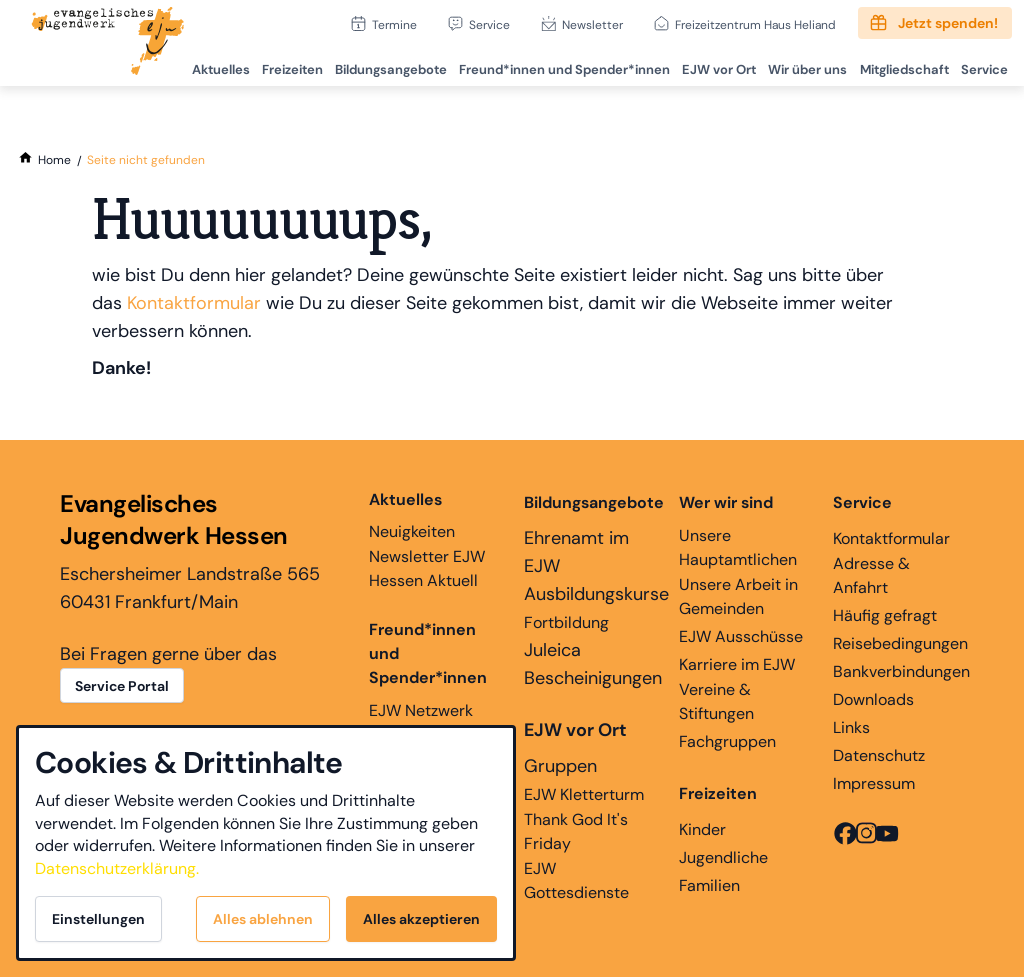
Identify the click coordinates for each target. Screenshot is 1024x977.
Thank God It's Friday (576, 831)
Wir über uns (801, 65)
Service (489, 24)
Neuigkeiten (412, 515)
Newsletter (592, 24)
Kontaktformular (194, 303)
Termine (394, 24)
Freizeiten (278, 65)
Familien (709, 885)
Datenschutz (879, 755)
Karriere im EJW (737, 664)
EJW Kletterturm (584, 794)
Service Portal (122, 686)
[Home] (54, 160)
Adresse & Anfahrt (871, 575)
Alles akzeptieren (421, 919)
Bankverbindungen (901, 671)
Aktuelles (205, 65)
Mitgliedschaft (899, 65)
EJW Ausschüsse (741, 636)
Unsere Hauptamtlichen (738, 547)
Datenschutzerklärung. (117, 868)
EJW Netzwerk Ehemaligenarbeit (433, 722)
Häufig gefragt (885, 615)
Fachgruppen (727, 741)
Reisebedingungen (900, 643)
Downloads (873, 699)
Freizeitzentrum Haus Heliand (755, 24)
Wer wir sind (726, 502)
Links (851, 727)
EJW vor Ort (711, 65)
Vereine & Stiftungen (716, 701)
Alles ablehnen (263, 919)
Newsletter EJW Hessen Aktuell (427, 568)
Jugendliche (723, 857)
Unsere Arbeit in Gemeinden (738, 596)
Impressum (874, 783)
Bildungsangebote (379, 65)
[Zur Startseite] (108, 43)
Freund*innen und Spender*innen (428, 653)
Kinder (702, 829)
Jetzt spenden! (948, 23)
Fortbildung (566, 622)
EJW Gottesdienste (576, 880)
